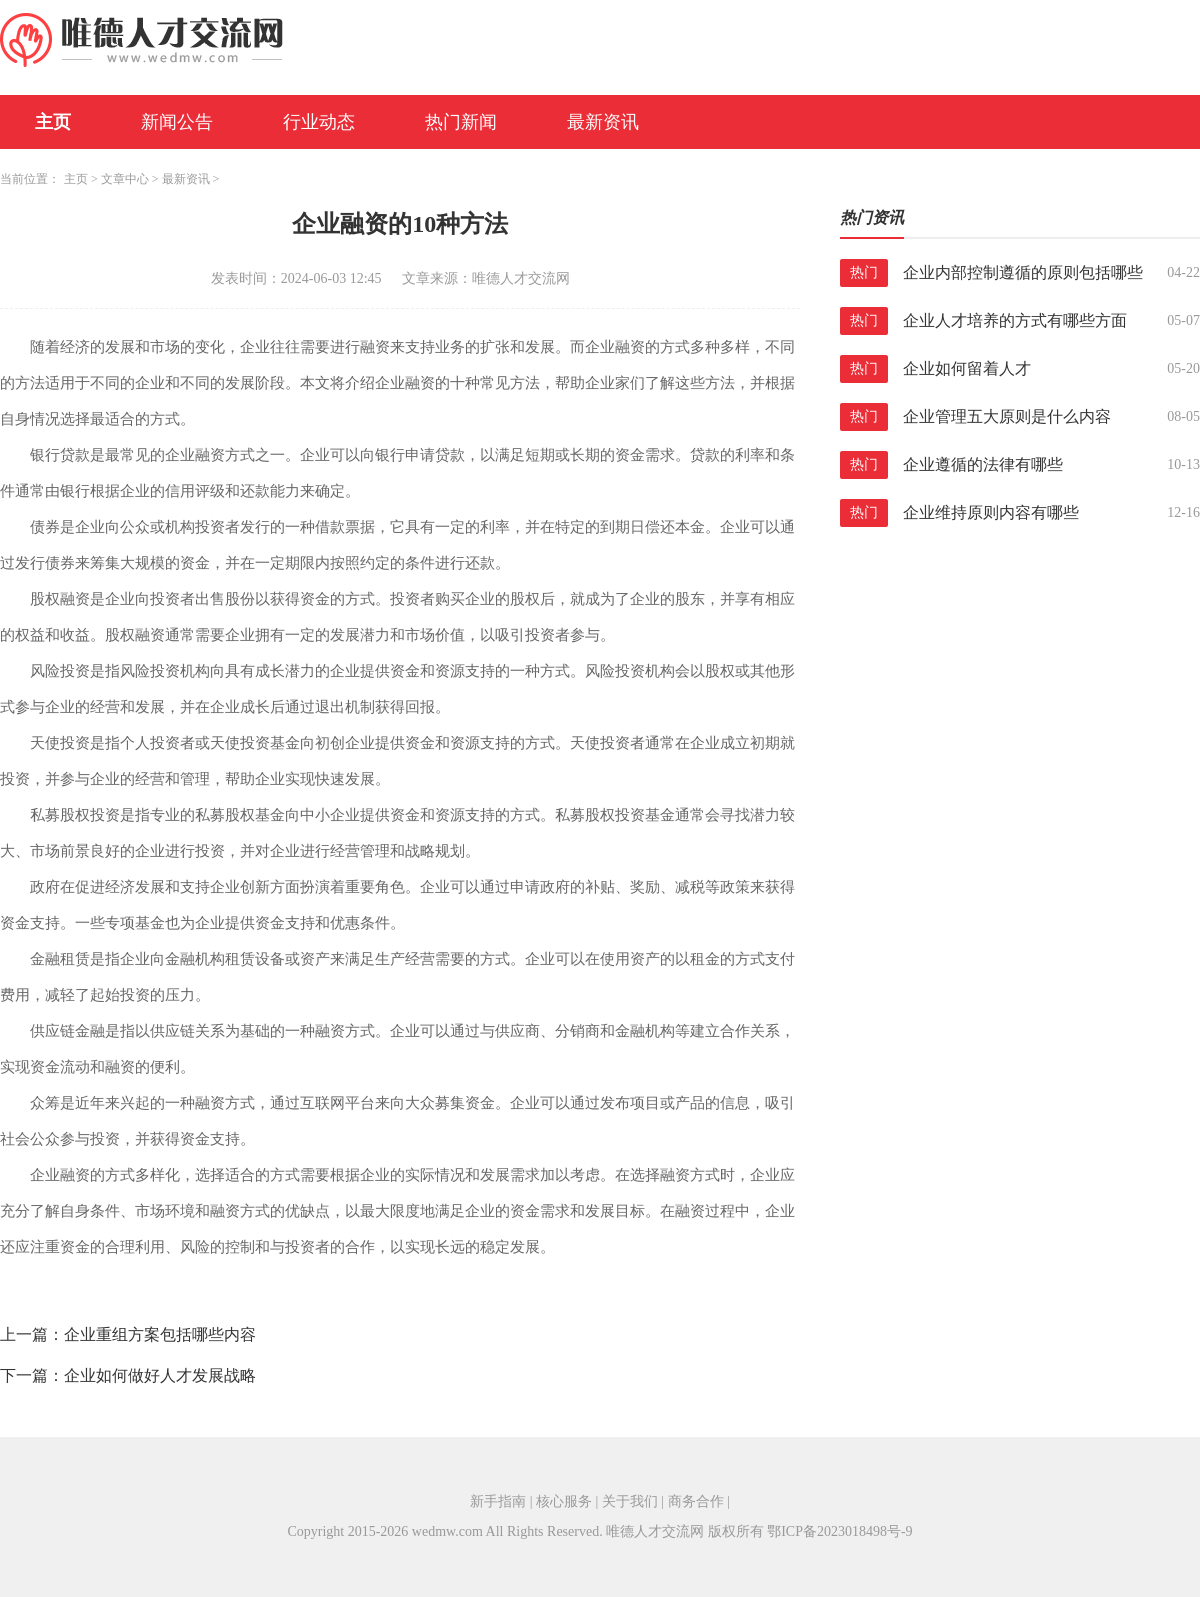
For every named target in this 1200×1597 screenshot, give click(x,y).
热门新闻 (461, 122)
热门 (864, 272)
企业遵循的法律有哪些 (983, 464)
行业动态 (319, 122)
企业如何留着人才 (967, 368)
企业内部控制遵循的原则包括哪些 (1023, 272)
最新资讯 (603, 122)
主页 (53, 122)
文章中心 (125, 179)
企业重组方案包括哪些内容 (160, 1334)
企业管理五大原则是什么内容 (1007, 416)
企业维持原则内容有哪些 (991, 512)
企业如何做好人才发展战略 (160, 1375)
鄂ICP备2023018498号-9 (839, 1531)
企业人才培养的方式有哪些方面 (1015, 320)
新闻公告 (177, 122)
